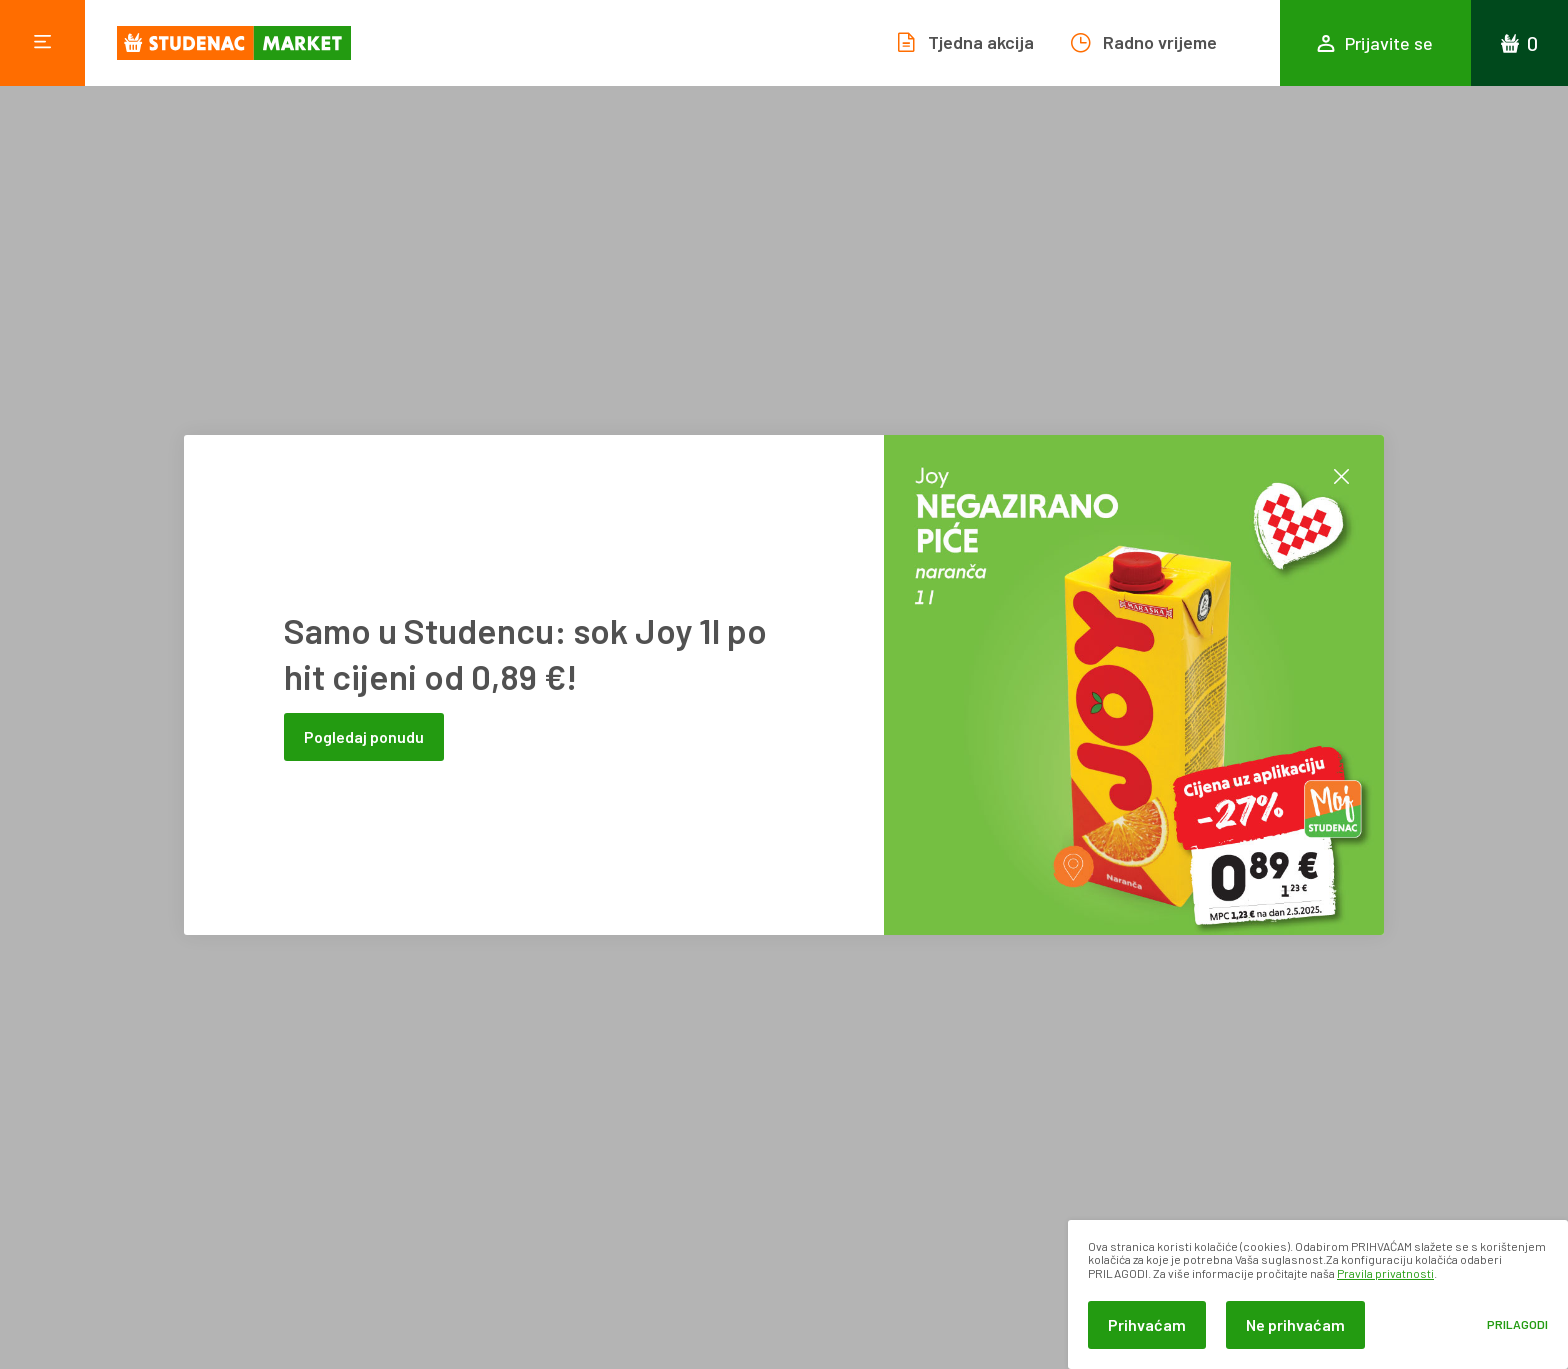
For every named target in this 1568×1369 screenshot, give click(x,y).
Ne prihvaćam (1295, 1324)
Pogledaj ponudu (364, 736)
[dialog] (1318, 1294)
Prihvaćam (1147, 1324)
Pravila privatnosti (1385, 1273)
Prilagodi (1517, 1324)
